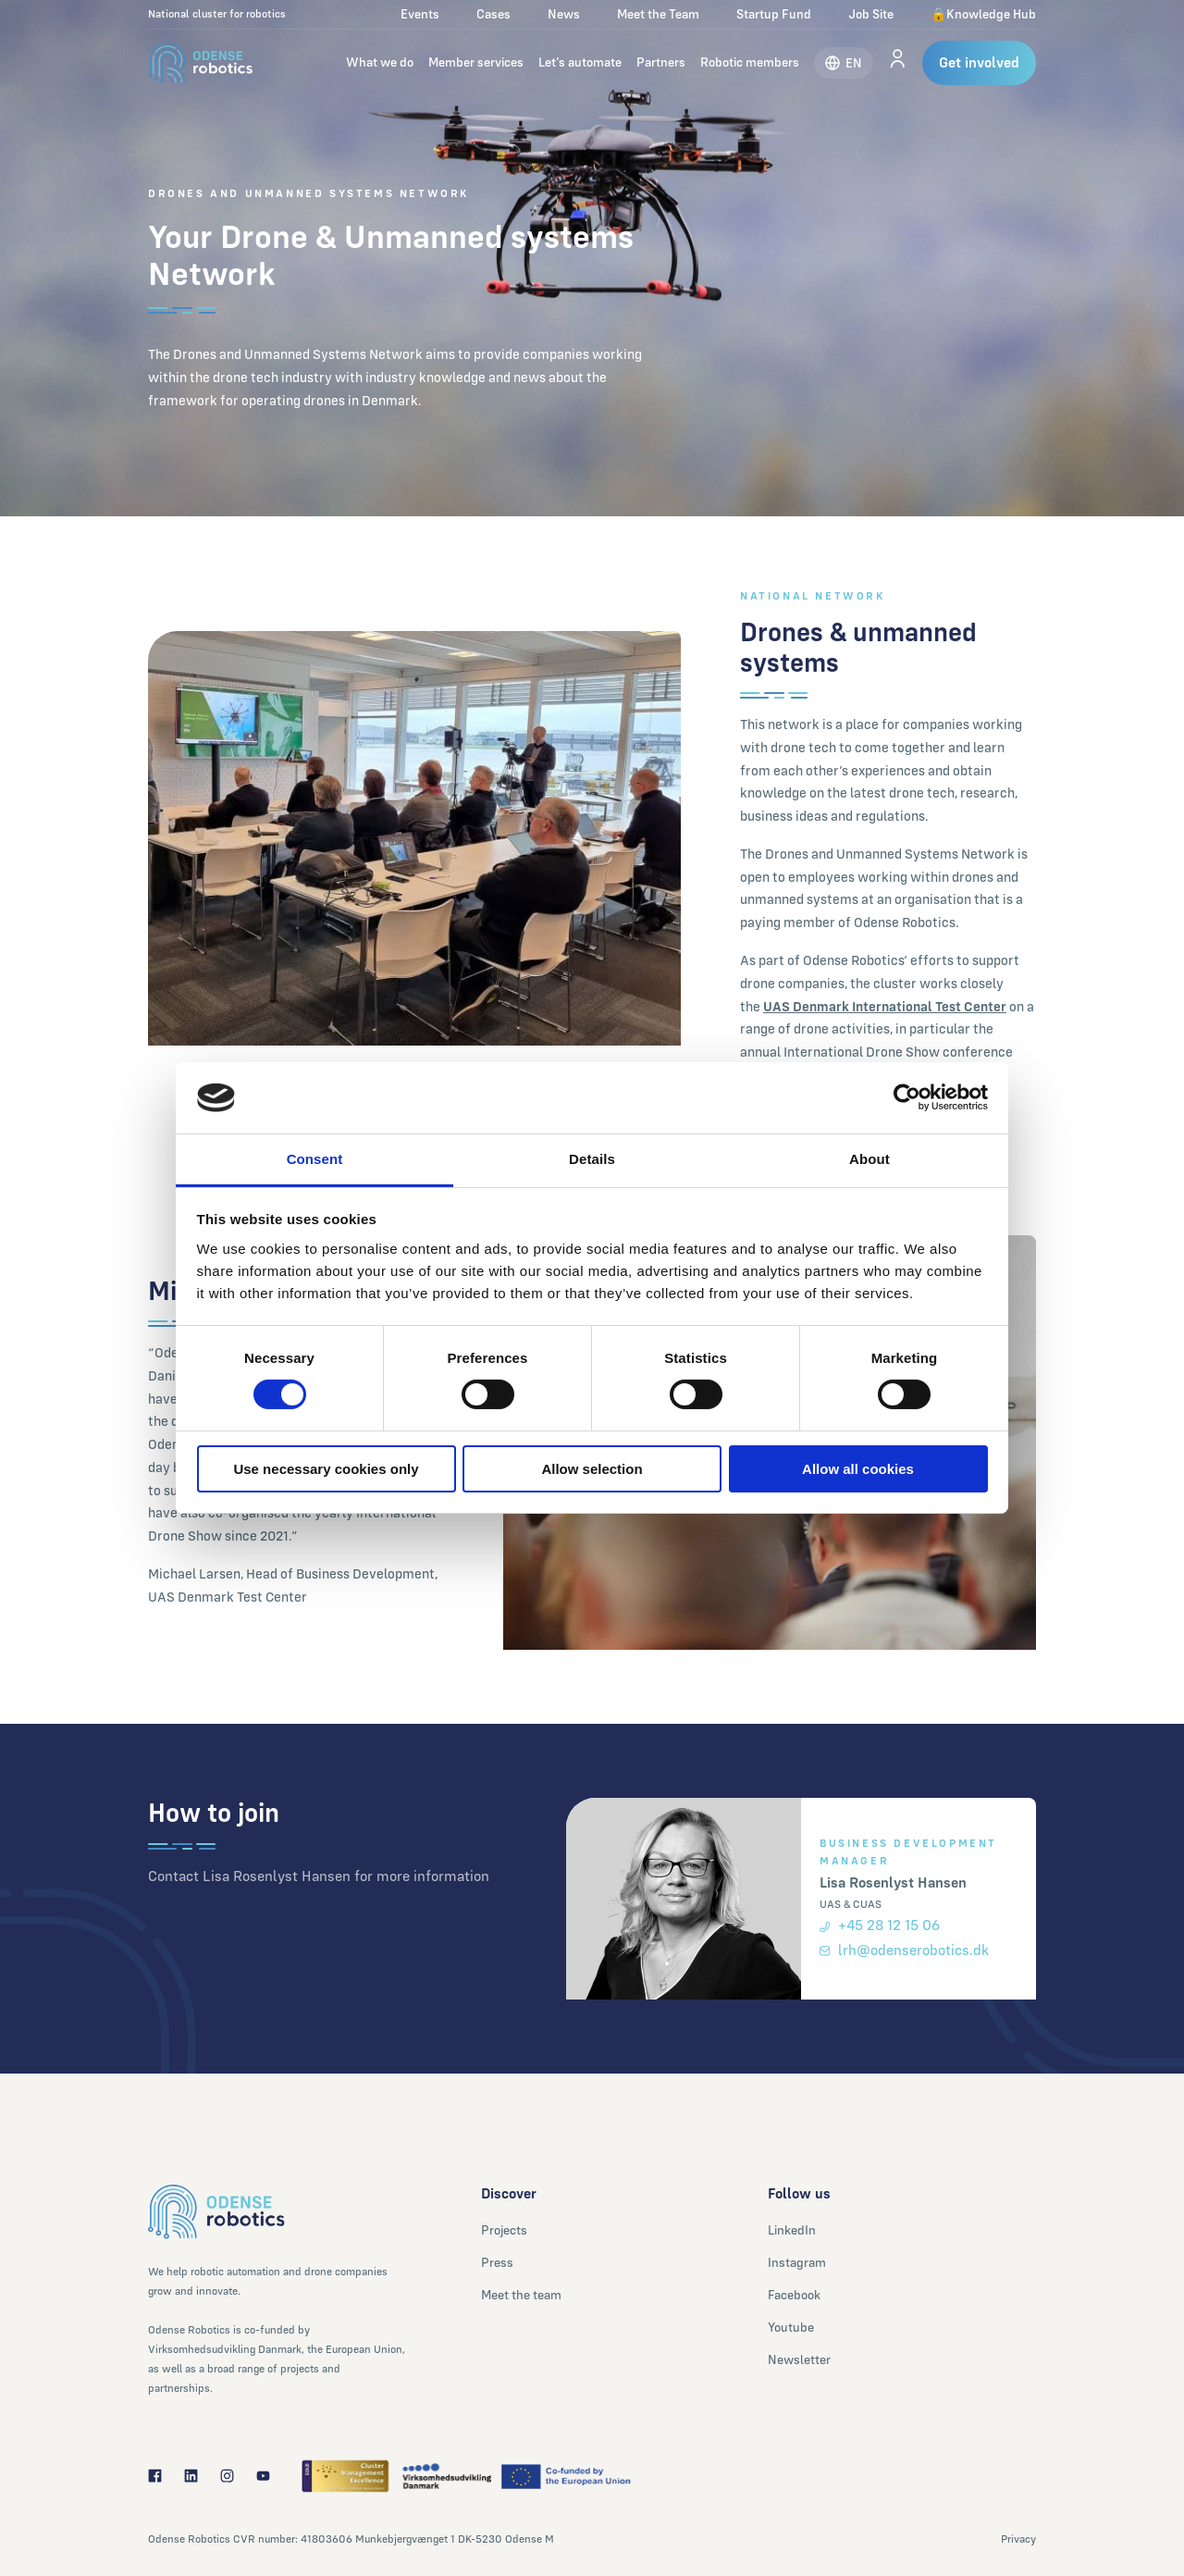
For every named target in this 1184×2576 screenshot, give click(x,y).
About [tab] (869, 1159)
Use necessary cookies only (325, 1469)
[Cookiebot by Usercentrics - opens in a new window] (907, 1097)
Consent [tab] (315, 1159)
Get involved (979, 62)
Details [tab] (592, 1159)
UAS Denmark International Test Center (884, 1006)
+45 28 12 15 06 (880, 1925)
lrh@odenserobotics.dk (904, 1950)
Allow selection (591, 1469)
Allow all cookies (858, 1469)
